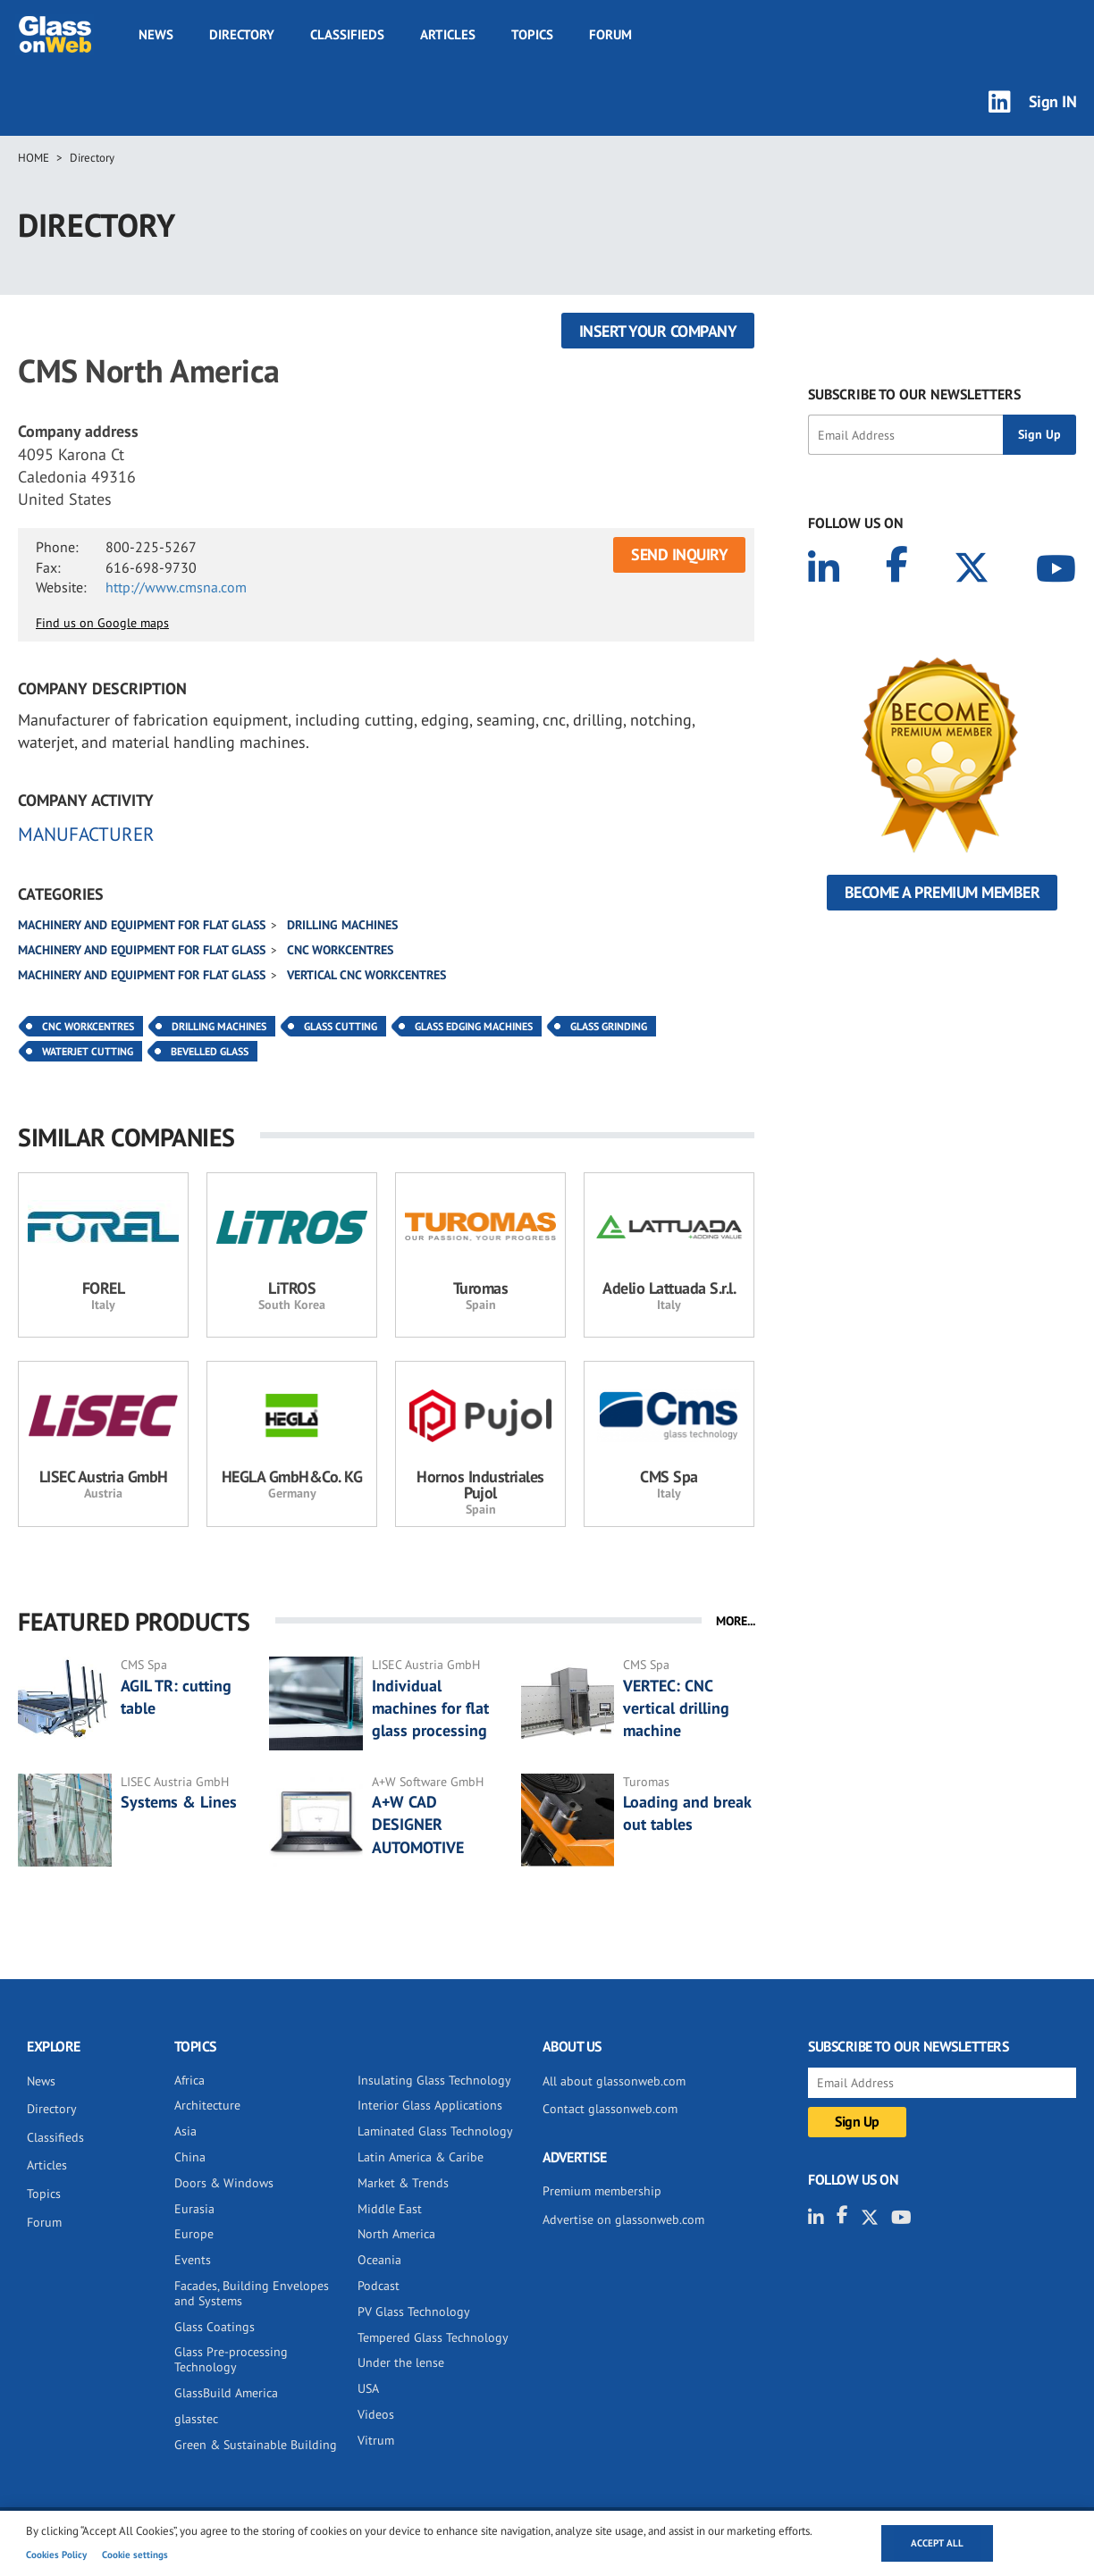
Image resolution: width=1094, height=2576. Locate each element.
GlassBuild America (226, 2393)
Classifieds (347, 34)
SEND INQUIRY (679, 554)
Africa (189, 2080)
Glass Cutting (340, 1026)
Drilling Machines (219, 1026)
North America (396, 2234)
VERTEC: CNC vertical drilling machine (676, 1708)
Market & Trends (403, 2183)
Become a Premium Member (942, 892)
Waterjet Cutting (87, 1051)
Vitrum (376, 2440)
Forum (610, 34)
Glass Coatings (214, 2327)
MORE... (735, 1621)
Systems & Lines (179, 1801)
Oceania (379, 2260)
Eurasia (194, 2209)
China (190, 2157)
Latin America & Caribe (421, 2157)
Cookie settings (135, 2554)
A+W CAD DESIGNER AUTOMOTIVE (418, 1824)
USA (368, 2388)
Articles (447, 34)
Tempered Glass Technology (433, 2337)
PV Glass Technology (414, 2311)
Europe (194, 2234)
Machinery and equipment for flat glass (141, 925)
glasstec (196, 2419)
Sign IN (1053, 101)
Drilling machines (342, 925)
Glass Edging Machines (474, 1026)
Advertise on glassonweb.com (623, 2219)
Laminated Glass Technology (435, 2131)
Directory (241, 34)
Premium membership (602, 2191)
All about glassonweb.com (614, 2081)
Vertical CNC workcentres (366, 975)
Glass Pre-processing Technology (231, 2359)
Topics (532, 34)
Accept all (937, 2543)
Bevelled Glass (209, 1051)
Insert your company (658, 331)
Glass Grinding (608, 1026)
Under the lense (401, 2362)
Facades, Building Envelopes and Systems (251, 2293)
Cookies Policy (56, 2554)
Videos (376, 2414)
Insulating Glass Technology (434, 2080)
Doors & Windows (224, 2183)
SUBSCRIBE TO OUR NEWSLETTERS (914, 394)
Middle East (390, 2209)
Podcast (379, 2286)
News (156, 34)
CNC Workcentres (340, 950)
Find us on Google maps (102, 623)
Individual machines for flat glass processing (430, 1708)
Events (192, 2260)
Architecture (207, 2105)
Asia (185, 2131)
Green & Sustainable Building (255, 2445)
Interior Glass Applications (430, 2105)
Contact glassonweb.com (610, 2109)
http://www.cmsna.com (176, 587)
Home (33, 157)
